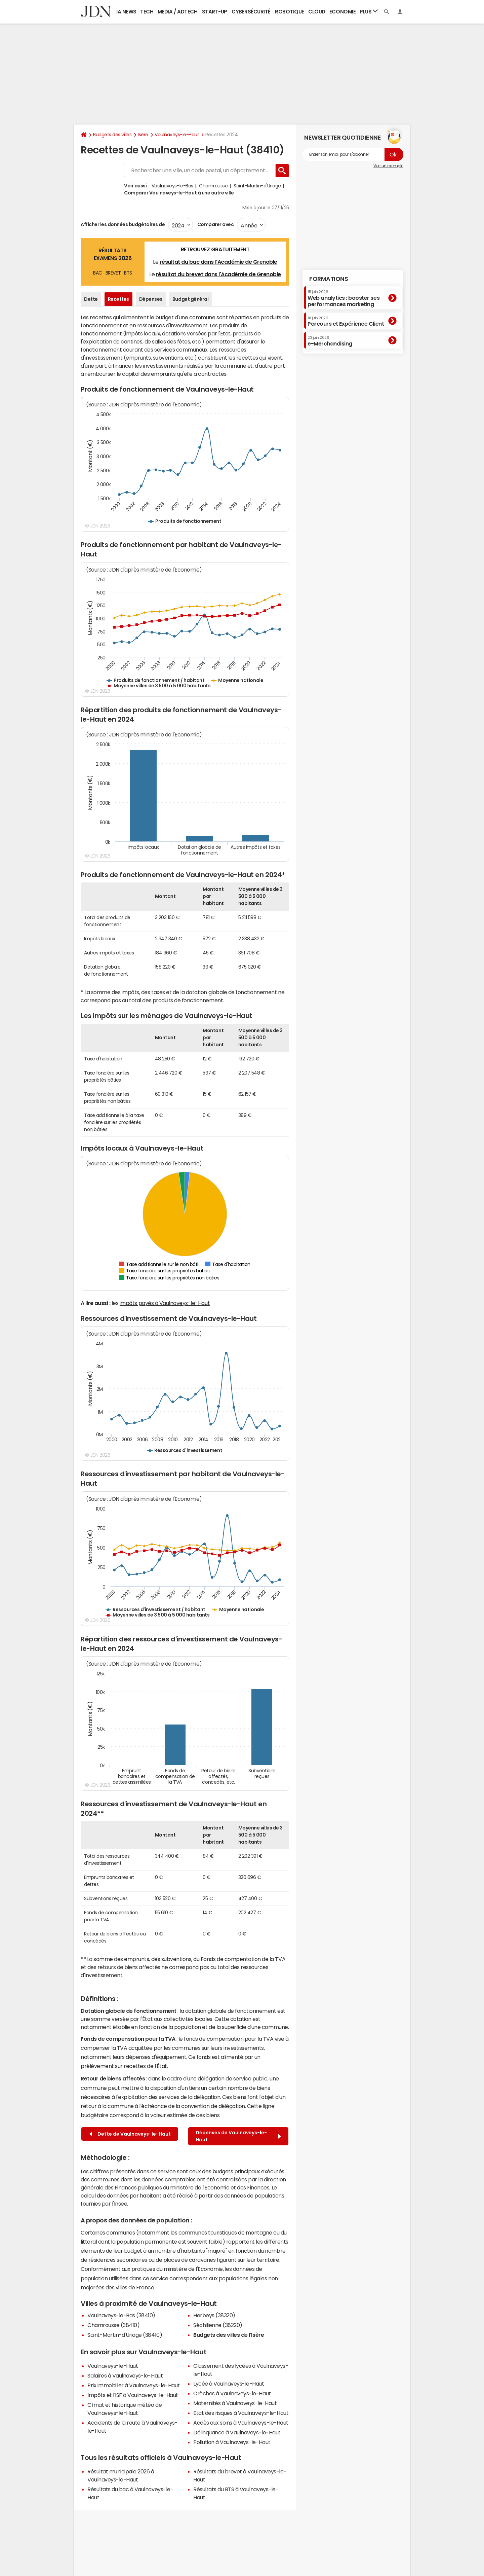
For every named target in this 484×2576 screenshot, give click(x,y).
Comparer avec (215, 224)
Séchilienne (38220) (217, 2325)
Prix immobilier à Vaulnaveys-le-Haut (133, 2385)
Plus (369, 11)
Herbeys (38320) (214, 2315)
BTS (128, 272)
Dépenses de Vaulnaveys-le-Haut (238, 2136)
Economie (342, 11)
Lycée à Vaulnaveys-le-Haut (228, 2383)
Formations (328, 279)
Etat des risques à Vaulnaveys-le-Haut (240, 2413)
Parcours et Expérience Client (346, 321)
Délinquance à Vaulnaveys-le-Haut (237, 2432)
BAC (97, 272)
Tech (146, 11)
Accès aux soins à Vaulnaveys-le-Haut (240, 2422)
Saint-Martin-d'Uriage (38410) (124, 2334)
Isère (143, 134)
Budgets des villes (112, 134)
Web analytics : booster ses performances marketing (343, 298)
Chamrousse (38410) (113, 2325)
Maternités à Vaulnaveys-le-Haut (235, 2403)
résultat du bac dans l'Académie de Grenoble (218, 261)
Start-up (214, 11)
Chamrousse (213, 185)
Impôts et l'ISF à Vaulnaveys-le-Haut (132, 2395)
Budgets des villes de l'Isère (228, 2334)
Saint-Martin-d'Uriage (257, 185)
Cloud (316, 11)
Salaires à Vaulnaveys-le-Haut (125, 2375)
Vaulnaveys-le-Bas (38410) (121, 2315)
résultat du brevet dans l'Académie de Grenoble (218, 274)
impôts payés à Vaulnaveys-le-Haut (165, 1303)
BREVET (113, 272)
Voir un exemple (388, 166)
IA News (126, 11)
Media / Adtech (177, 11)
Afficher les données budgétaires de (123, 224)
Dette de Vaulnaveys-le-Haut (130, 2134)
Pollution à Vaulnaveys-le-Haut (232, 2442)
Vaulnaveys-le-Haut (177, 134)
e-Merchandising (330, 341)
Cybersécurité (251, 11)
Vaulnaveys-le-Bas (172, 185)
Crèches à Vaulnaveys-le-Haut (232, 2393)
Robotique (289, 11)
